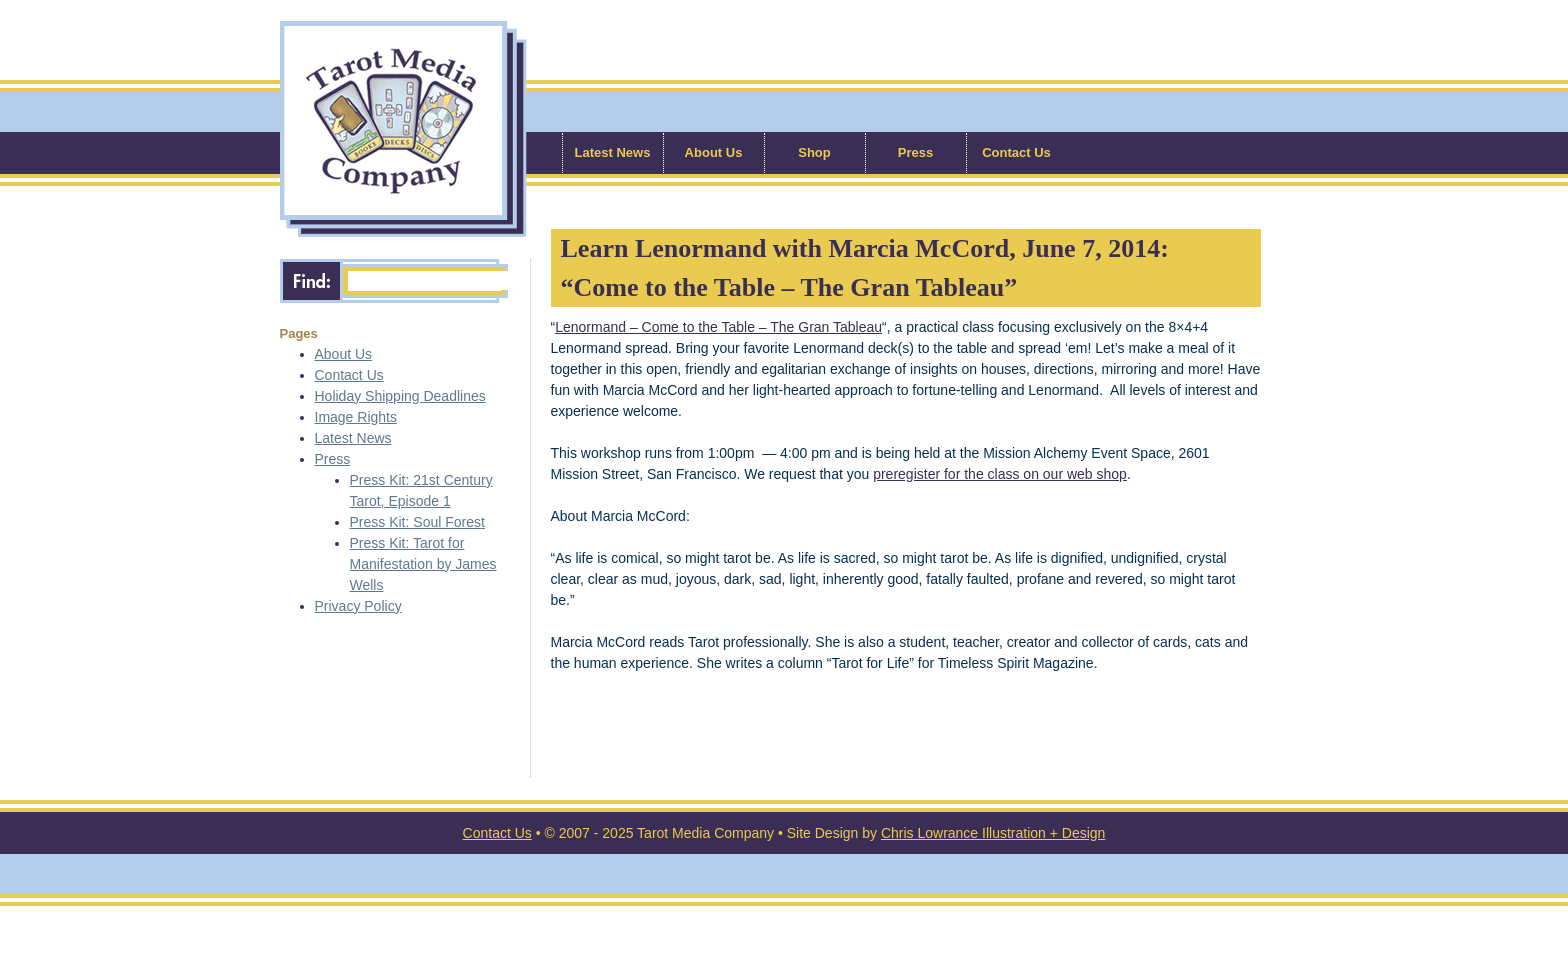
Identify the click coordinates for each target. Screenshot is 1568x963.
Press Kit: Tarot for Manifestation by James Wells (423, 564)
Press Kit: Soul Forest (417, 522)
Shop (814, 152)
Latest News (613, 152)
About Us (714, 152)
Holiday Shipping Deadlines (400, 396)
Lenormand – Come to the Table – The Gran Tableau (718, 327)
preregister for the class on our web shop (1000, 474)
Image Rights (356, 417)
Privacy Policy (358, 606)
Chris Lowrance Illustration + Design (993, 833)
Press (915, 152)
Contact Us (1016, 152)
